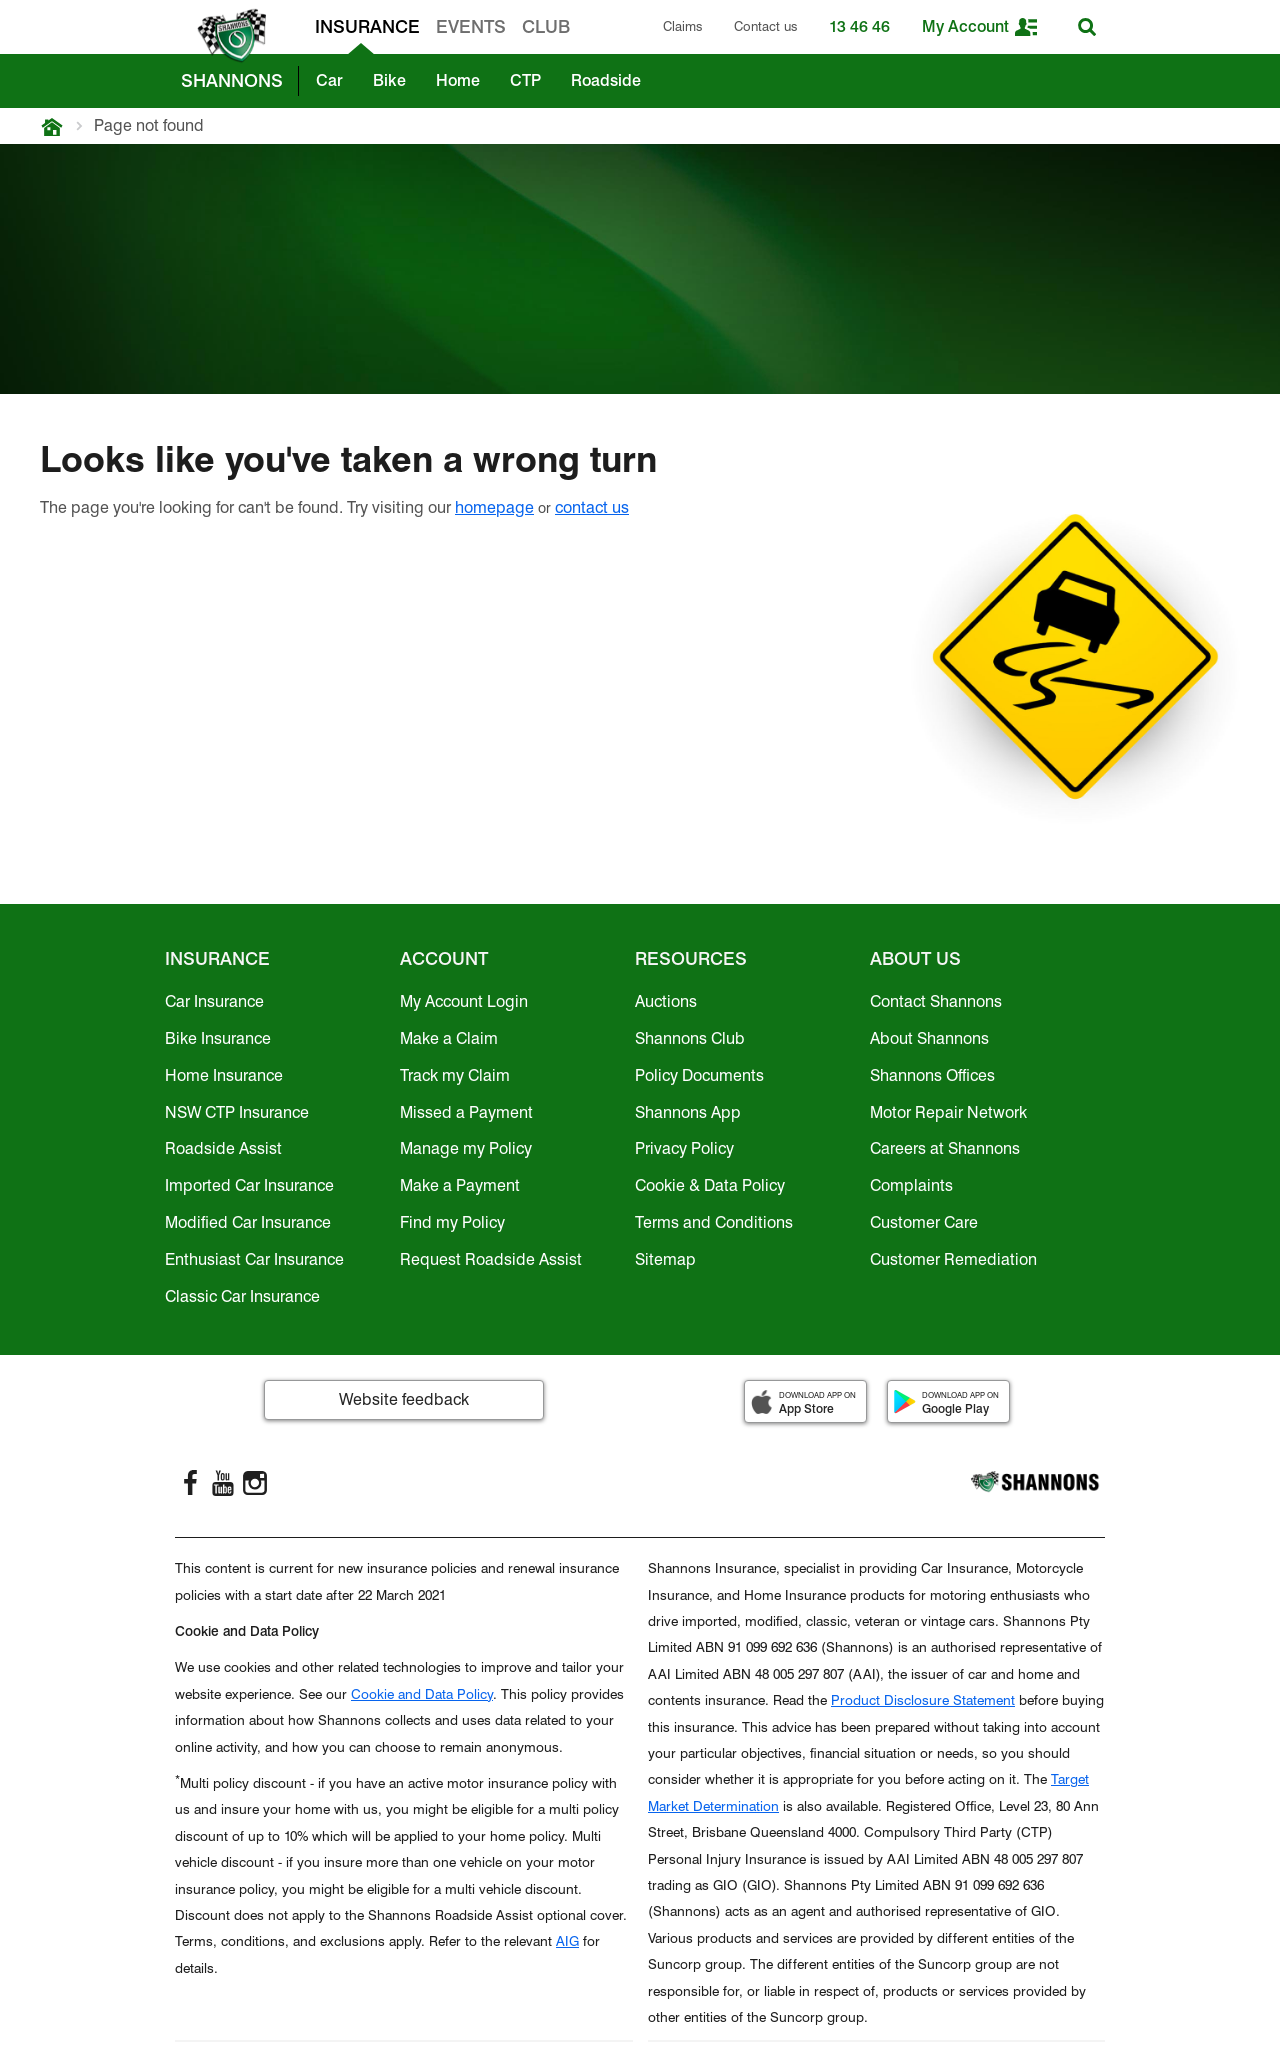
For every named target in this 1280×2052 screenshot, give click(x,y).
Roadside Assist (223, 1148)
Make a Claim (449, 1038)
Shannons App (688, 1112)
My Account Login (464, 1001)
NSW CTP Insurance (237, 1112)
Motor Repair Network (948, 1112)
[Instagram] (255, 1483)
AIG (567, 1941)
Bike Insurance (218, 1038)
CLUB (546, 26)
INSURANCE (367, 26)
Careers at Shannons (945, 1148)
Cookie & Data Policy (710, 1185)
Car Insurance (214, 1001)
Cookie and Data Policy (422, 1694)
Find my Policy (452, 1222)
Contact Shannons (936, 1001)
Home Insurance (224, 1075)
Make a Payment (460, 1185)
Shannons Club (690, 1038)
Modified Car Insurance (248, 1222)
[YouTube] (223, 1483)
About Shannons (929, 1038)
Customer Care (924, 1222)
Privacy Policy (684, 1148)
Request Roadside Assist (491, 1259)
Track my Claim (455, 1075)
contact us (592, 507)
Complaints (911, 1185)
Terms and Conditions (714, 1222)
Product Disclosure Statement (923, 1700)
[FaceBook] (191, 1483)
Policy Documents (699, 1075)
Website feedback (404, 1399)
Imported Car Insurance (249, 1185)
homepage (494, 507)
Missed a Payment (466, 1112)
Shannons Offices (932, 1075)
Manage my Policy (466, 1148)
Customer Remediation (953, 1259)
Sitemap (665, 1259)
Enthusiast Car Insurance (254, 1259)
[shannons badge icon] (227, 36)
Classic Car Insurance (242, 1296)
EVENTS (471, 26)
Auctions (666, 1001)
